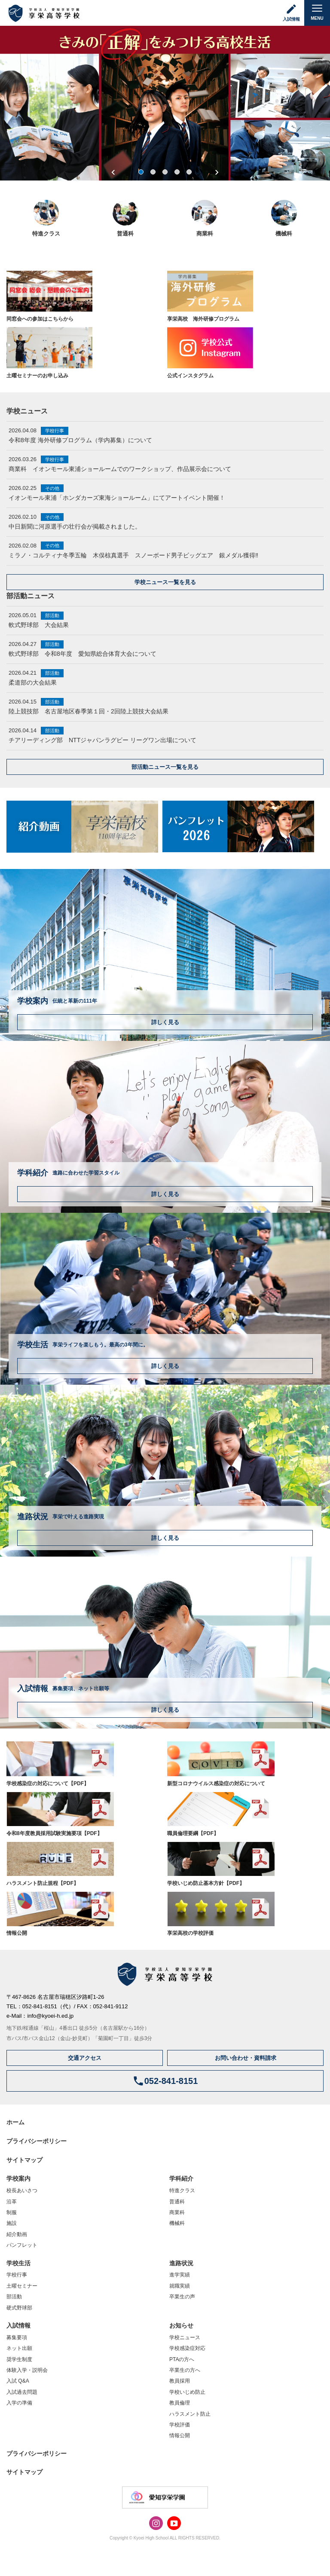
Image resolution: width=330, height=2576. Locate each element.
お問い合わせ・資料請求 (245, 2058)
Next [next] (217, 172)
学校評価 (179, 2425)
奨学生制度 (19, 2359)
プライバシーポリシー (36, 2141)
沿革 (11, 2202)
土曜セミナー (21, 2286)
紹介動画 (16, 2234)
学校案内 (18, 2178)
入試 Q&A (17, 2381)
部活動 (14, 2297)
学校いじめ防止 (187, 2392)
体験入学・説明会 (27, 2370)
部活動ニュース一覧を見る (165, 767)
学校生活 (18, 2263)
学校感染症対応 (187, 2348)
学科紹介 (181, 2178)
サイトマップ (24, 2160)
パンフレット (21, 2245)
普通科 (177, 2202)
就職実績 (179, 2286)
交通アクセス (84, 2058)
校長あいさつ (21, 2190)
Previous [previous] (113, 172)
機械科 (177, 2223)
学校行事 (16, 2275)
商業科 (177, 2212)
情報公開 (179, 2435)
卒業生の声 (182, 2297)
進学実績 (179, 2275)
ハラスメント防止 (190, 2414)
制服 (11, 2212)
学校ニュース (184, 2337)
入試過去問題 (21, 2392)
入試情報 (18, 2325)
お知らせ (181, 2325)
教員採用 (179, 2381)
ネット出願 (19, 2348)
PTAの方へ (181, 2359)
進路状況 (181, 2263)
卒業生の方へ (184, 2370)
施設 (11, 2223)
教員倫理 (179, 2403)
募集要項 (16, 2337)
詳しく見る (165, 1022)
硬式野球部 (19, 2308)
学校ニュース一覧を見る (165, 582)
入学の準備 (19, 2403)
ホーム (15, 2122)
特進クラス (182, 2190)
